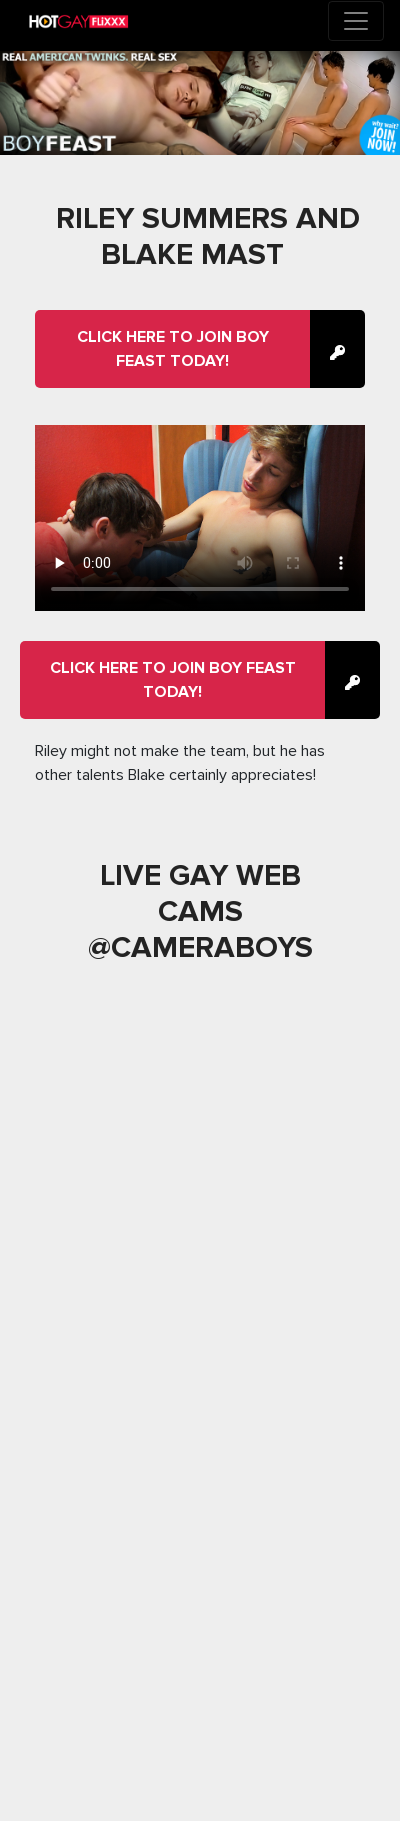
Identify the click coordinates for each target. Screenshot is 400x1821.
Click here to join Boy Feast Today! (173, 349)
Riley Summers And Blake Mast (208, 236)
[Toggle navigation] (356, 21)
